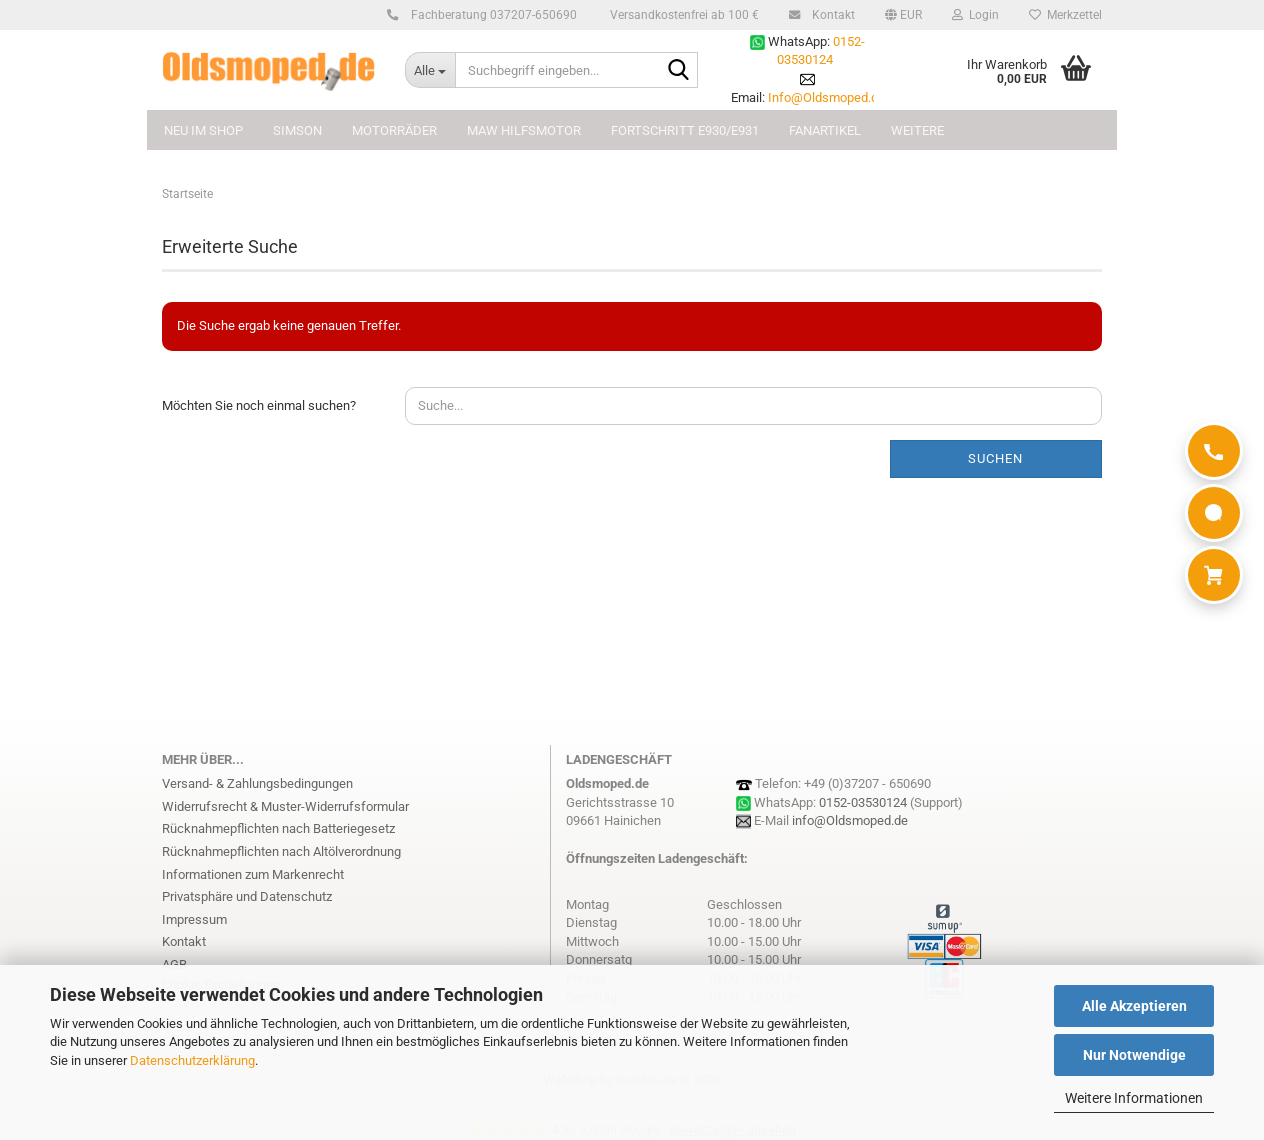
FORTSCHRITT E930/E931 (685, 130)
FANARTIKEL (825, 130)
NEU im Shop (203, 130)
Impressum (194, 919)
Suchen (995, 458)
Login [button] (975, 15)
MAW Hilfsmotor (524, 130)
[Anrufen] (1214, 451)
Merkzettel (1065, 15)
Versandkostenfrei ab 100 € (683, 15)
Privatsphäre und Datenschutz (247, 896)
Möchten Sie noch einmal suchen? (259, 405)
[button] (903, 15)
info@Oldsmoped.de (850, 820)
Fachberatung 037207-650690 (491, 15)
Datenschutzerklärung (192, 1060)
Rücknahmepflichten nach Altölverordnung (281, 851)
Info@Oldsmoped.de (826, 97)
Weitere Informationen (1134, 1098)
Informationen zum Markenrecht (253, 874)
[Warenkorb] (1214, 575)
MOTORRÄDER (394, 130)
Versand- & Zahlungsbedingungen (257, 783)
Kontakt (830, 15)
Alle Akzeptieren (1134, 1006)
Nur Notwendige (1134, 1055)
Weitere (917, 130)
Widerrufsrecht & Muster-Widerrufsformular (285, 806)
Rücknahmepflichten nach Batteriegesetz (278, 828)
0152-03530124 (863, 802)
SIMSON (297, 130)
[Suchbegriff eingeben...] (430, 70)
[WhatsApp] (1214, 513)
